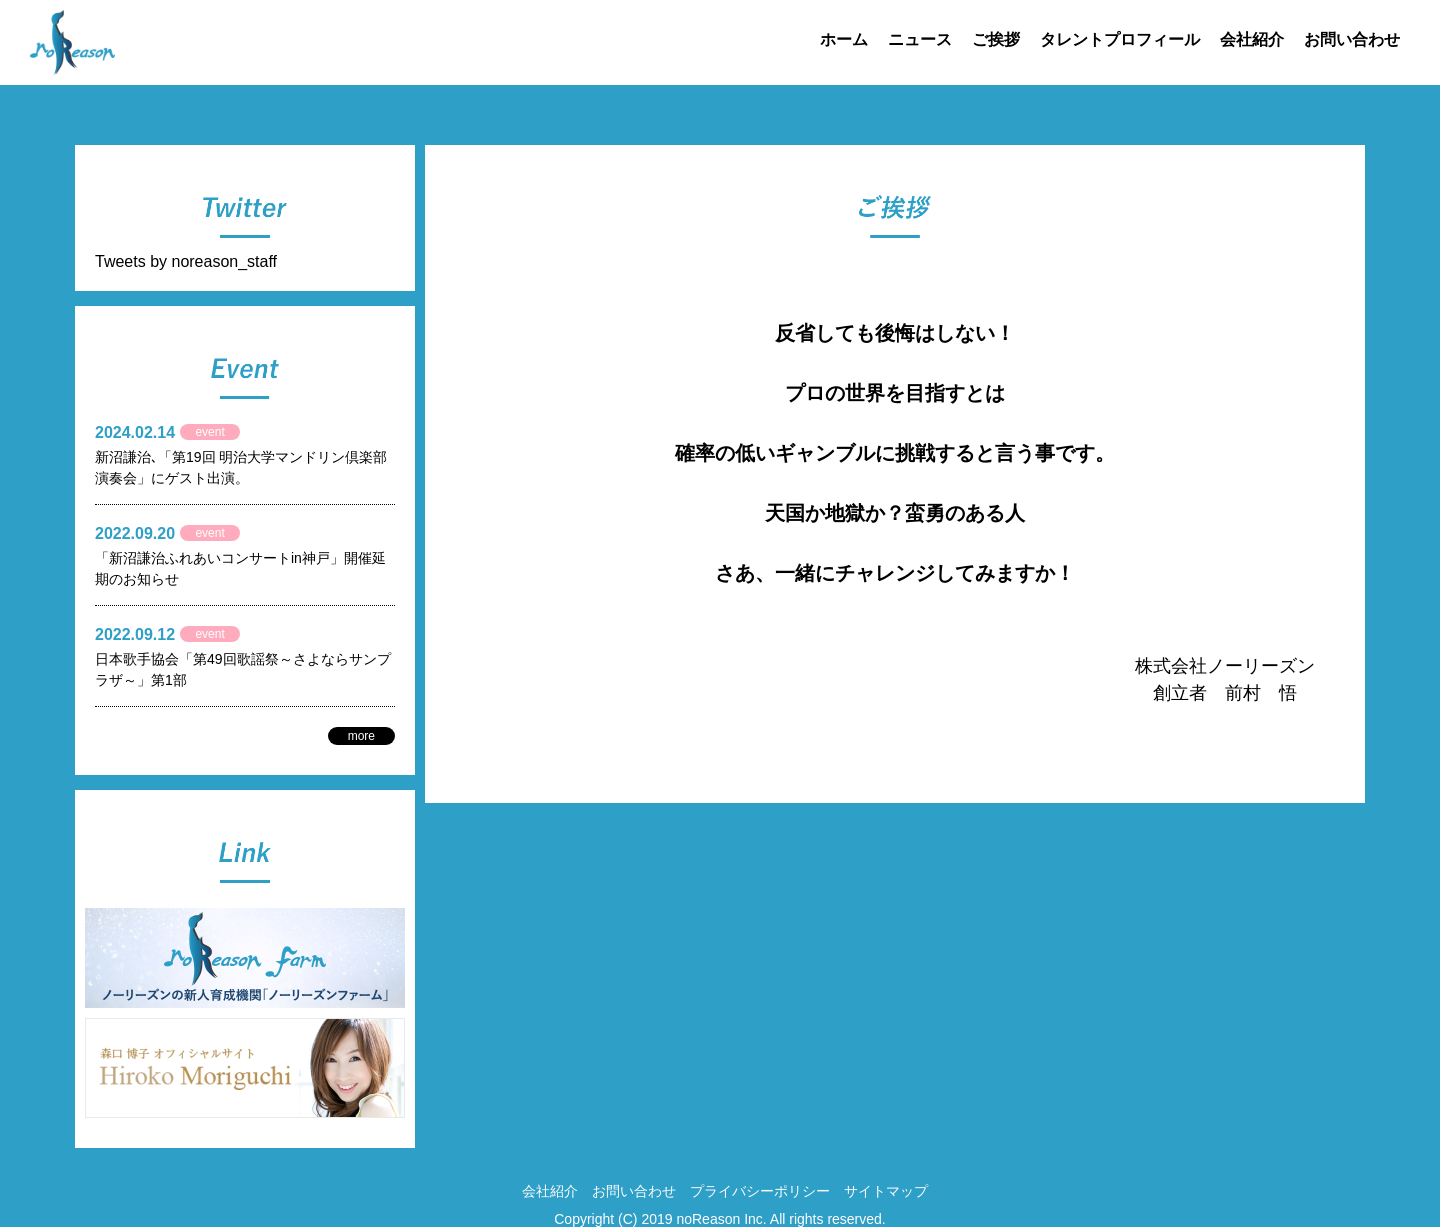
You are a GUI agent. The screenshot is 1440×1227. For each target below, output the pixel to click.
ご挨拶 (996, 39)
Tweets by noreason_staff (186, 261)
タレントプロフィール (1120, 39)
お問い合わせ (1352, 39)
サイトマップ (886, 1191)
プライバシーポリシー (760, 1191)
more (361, 736)
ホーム (844, 39)
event (209, 432)
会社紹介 (1252, 39)
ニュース (920, 39)
